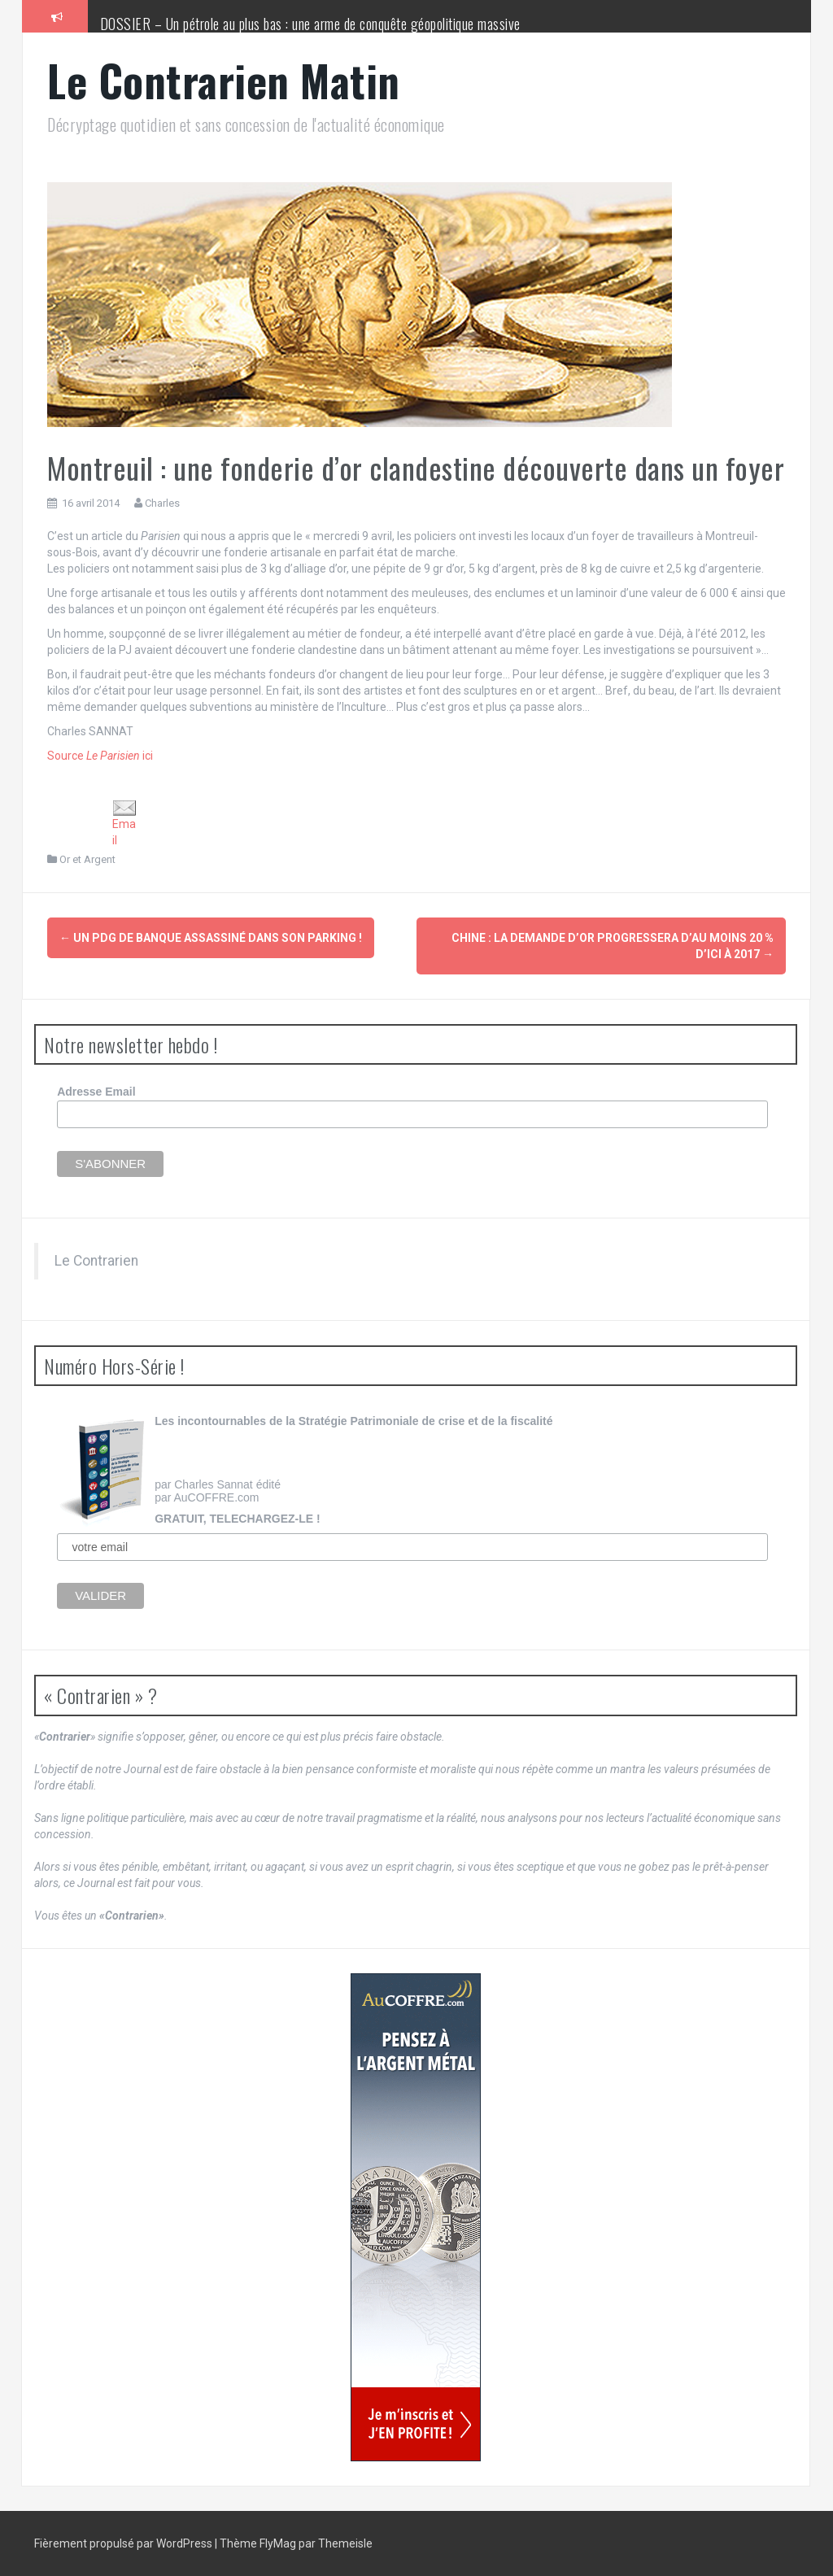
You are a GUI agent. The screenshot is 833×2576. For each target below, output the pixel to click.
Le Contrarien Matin (223, 80)
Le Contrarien (96, 1261)
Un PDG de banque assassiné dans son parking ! (210, 937)
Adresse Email (96, 1091)
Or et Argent (87, 859)
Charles (162, 503)
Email (124, 823)
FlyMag (277, 2543)
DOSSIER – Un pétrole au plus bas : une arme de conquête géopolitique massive (310, 23)
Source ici (100, 755)
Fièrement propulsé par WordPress (124, 2543)
